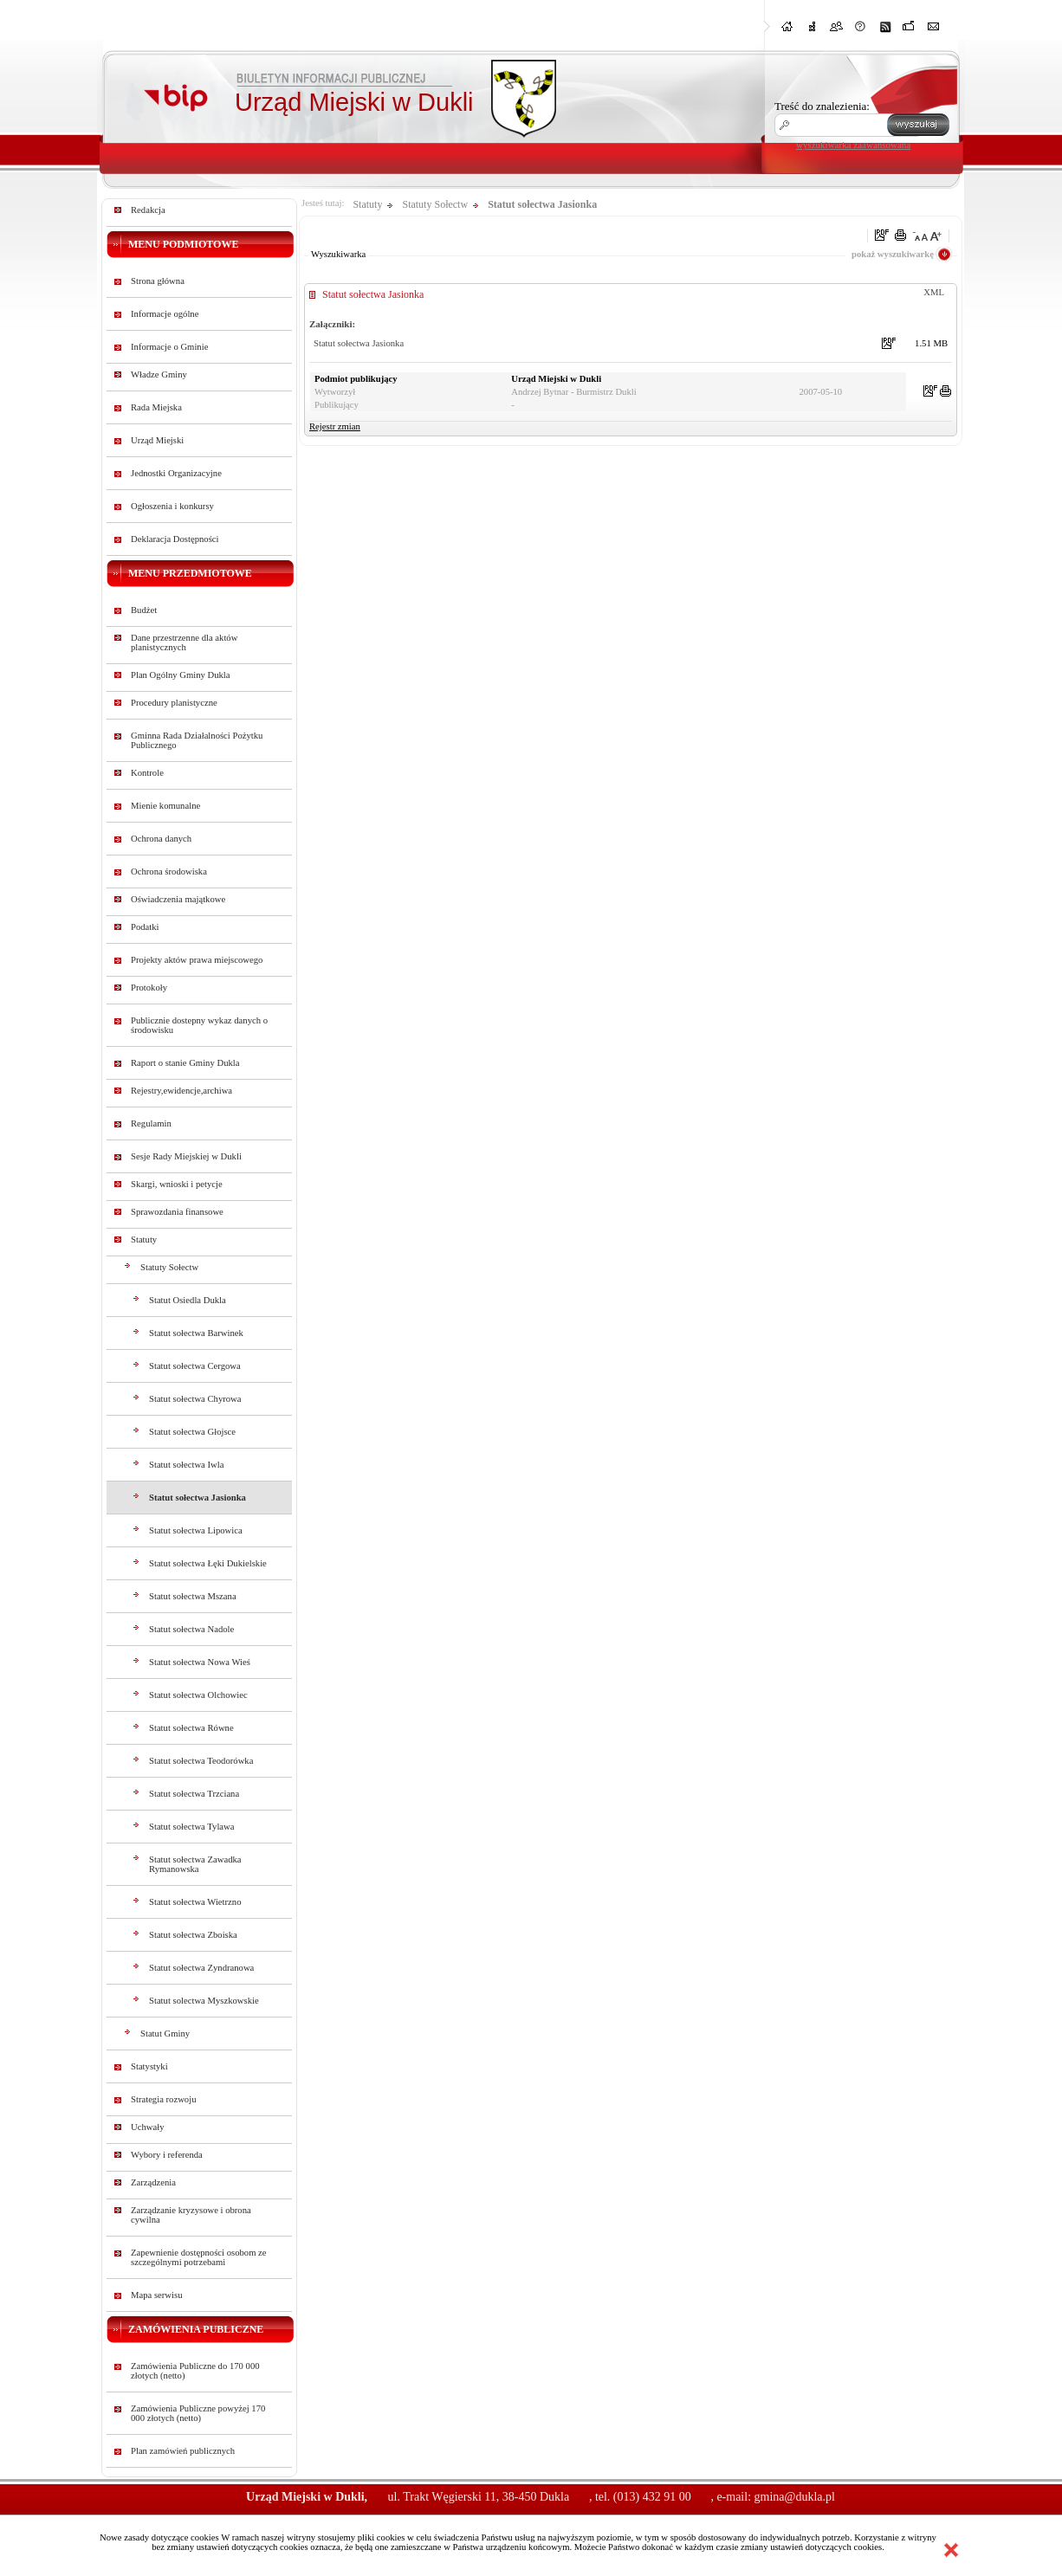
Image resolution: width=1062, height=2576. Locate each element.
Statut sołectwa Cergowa (195, 1366)
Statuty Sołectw (169, 1267)
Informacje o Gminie (169, 347)
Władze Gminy (159, 374)
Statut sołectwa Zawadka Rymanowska (195, 1864)
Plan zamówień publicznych (183, 2451)
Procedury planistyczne (174, 702)
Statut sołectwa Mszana (192, 1596)
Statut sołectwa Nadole (191, 1629)
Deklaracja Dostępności (175, 539)
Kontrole (147, 773)
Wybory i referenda (167, 2155)
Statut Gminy (165, 2033)
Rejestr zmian (334, 426)
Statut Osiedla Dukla (187, 1300)
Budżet (144, 610)
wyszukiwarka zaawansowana (853, 144)
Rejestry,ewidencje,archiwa (181, 1090)
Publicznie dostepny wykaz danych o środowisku (199, 1025)
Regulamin (151, 1123)
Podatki (145, 927)
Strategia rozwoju (163, 2099)
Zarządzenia (153, 2182)
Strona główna (158, 281)
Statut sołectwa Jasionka (197, 1497)
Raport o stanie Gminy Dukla (185, 1063)
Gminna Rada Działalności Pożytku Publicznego (196, 740)
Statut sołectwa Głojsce (192, 1431)
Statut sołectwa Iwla (186, 1464)
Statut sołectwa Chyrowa (195, 1399)
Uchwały (147, 2127)
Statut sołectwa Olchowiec (198, 1695)
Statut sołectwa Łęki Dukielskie (208, 1563)
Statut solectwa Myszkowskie (204, 2000)
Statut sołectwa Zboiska (193, 1935)
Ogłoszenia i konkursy (172, 506)
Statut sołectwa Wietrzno (195, 1902)
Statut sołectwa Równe (191, 1728)
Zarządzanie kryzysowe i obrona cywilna (191, 2214)
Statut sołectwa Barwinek (196, 1333)
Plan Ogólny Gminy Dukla (180, 675)
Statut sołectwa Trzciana (194, 1793)
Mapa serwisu (156, 2295)
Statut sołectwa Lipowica (196, 1530)
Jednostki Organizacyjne (176, 473)
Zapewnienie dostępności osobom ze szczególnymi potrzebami (199, 2257)
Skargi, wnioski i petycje (177, 1184)
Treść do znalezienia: (822, 106)
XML (933, 292)
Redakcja (148, 210)
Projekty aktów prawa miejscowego (196, 960)
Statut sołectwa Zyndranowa (201, 1967)
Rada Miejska (156, 407)
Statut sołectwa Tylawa (192, 1826)
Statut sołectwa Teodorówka (201, 1761)
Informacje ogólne (164, 314)
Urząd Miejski (157, 440)
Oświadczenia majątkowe (178, 899)
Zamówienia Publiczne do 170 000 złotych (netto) (195, 2370)
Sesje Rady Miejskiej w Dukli (186, 1156)
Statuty (144, 1239)
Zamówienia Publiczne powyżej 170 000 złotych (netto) (198, 2413)
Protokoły (149, 987)
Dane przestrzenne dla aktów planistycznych (184, 642)
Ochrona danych (161, 838)
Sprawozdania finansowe (177, 1212)
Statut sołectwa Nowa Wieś (199, 1662)
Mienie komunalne (165, 805)
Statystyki (149, 2066)
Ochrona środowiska (169, 871)
